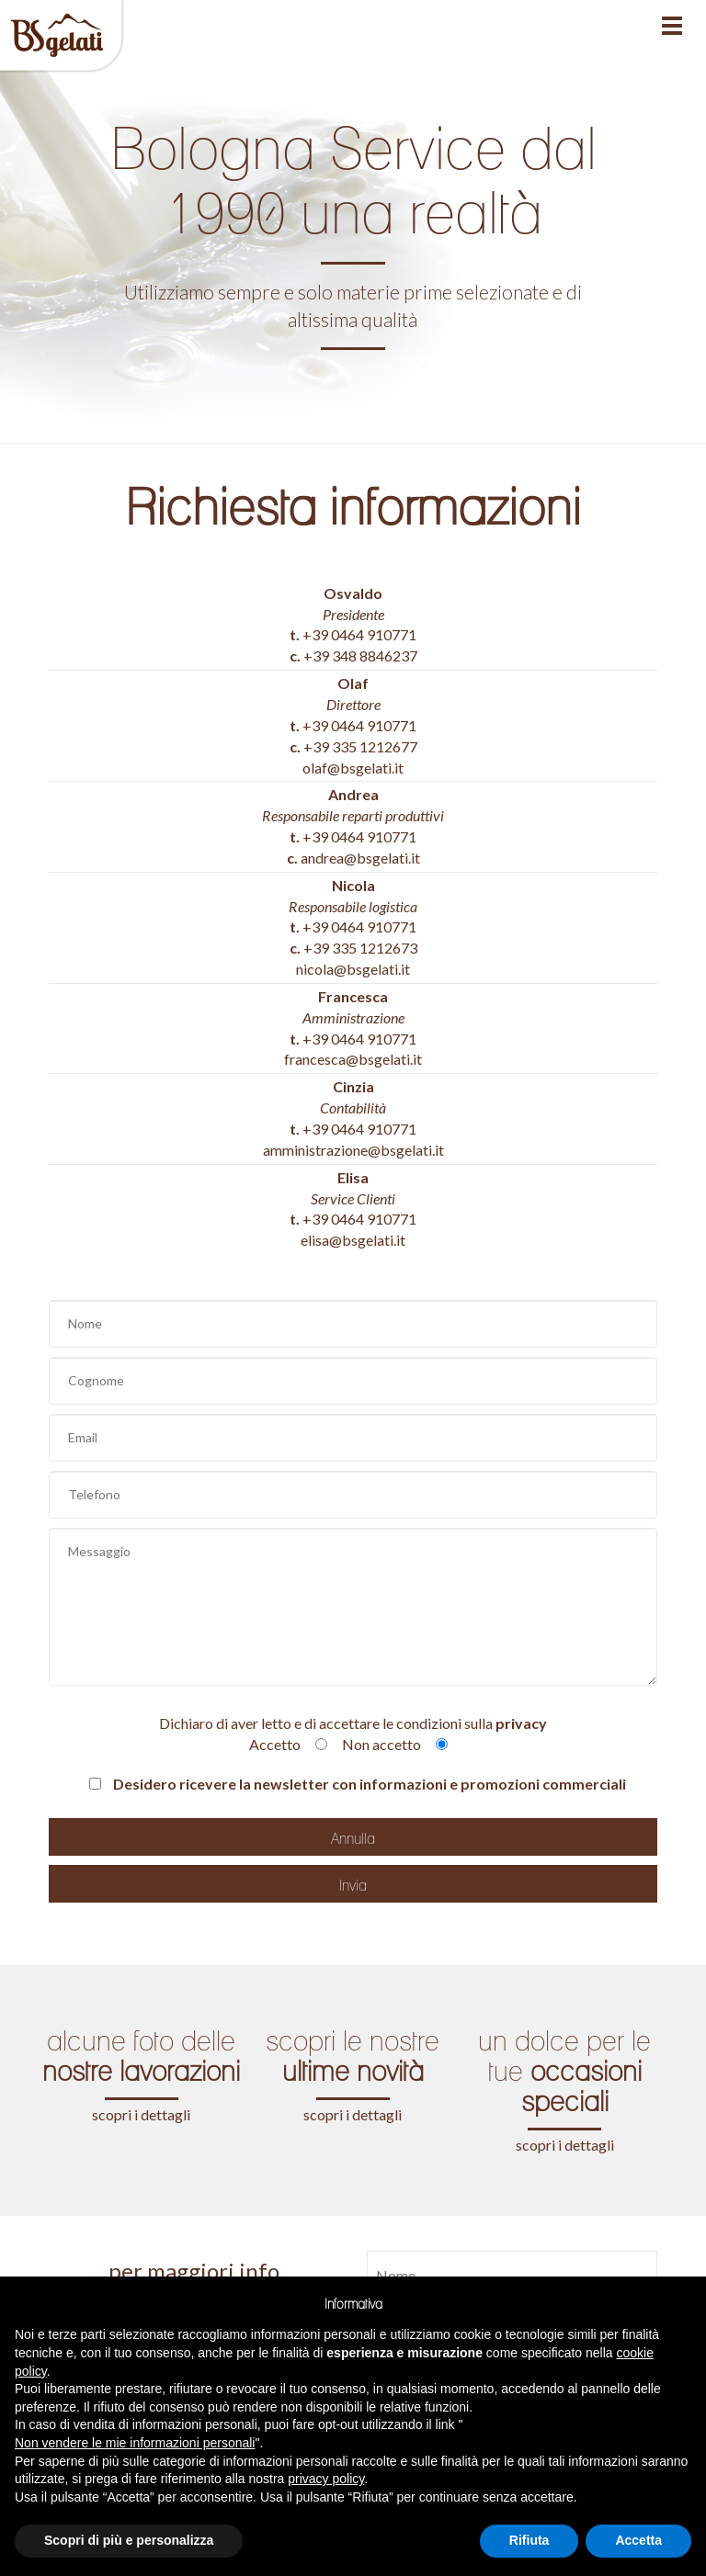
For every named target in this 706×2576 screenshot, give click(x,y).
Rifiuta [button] (529, 2540)
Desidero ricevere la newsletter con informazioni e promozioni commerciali (357, 1783)
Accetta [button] (638, 2540)
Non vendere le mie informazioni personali (135, 2442)
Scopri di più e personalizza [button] (128, 2540)
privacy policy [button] (326, 2478)
